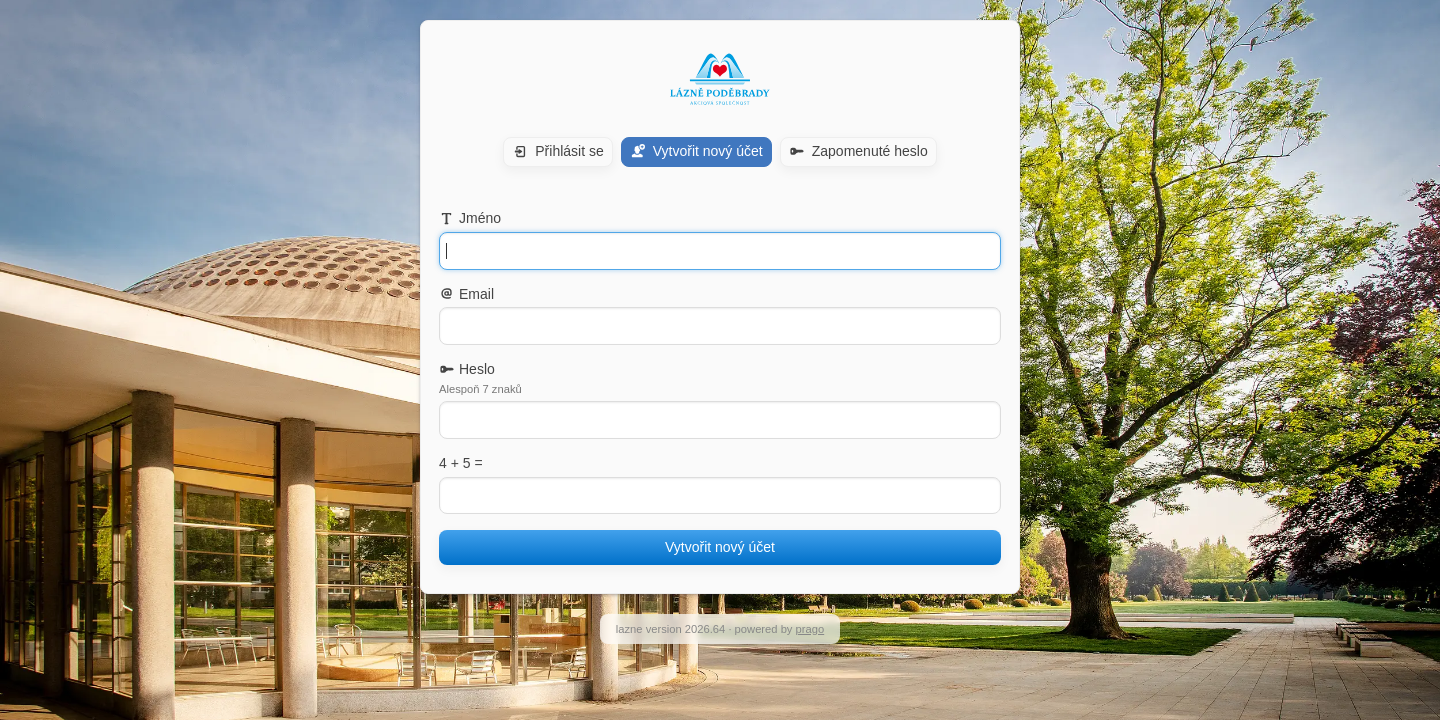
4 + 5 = (461, 463)
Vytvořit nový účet (720, 547)
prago (810, 629)
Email (466, 294)
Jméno (470, 218)
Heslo (467, 369)
